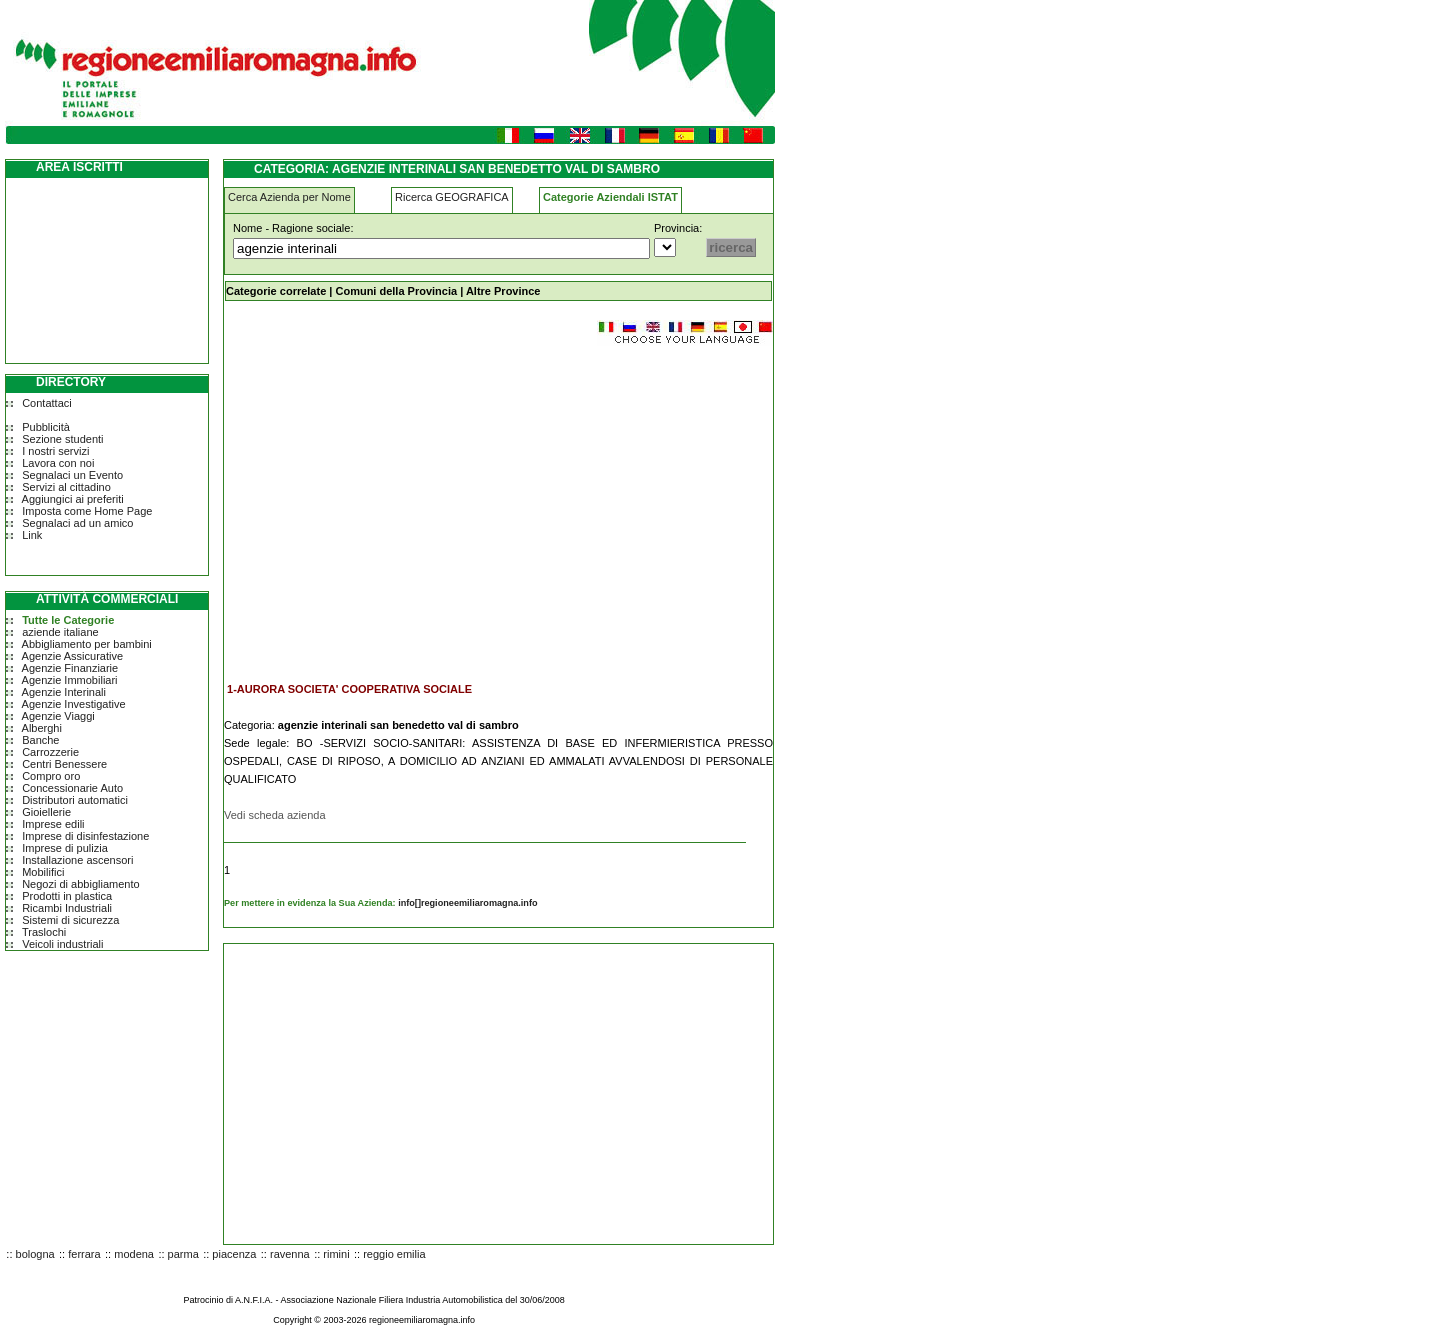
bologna (35, 1254)
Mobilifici (43, 872)
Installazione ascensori (77, 860)
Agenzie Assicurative (73, 656)
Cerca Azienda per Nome (289, 197)
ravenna (290, 1254)
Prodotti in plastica (67, 896)
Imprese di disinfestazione (85, 836)
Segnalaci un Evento (72, 475)
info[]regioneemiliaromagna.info (467, 903)
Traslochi (44, 932)
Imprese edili (53, 824)
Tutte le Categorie (68, 620)
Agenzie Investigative (74, 704)
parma (183, 1254)
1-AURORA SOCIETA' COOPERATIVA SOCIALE (349, 689)
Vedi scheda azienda (275, 815)
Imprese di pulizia (65, 848)
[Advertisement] (392, 504)
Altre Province (503, 291)
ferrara (84, 1254)
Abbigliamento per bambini (87, 644)
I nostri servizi (55, 451)
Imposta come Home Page (87, 511)
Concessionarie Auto (72, 788)
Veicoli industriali (62, 944)
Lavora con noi (58, 463)
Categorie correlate (276, 291)
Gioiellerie (46, 812)
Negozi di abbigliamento (80, 884)
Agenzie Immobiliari (70, 680)
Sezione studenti (62, 439)
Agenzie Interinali (64, 692)
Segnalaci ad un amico (77, 523)
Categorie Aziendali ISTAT (610, 197)
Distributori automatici (75, 800)
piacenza (234, 1254)
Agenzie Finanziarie (70, 668)
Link (32, 535)
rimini (336, 1254)
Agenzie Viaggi (58, 716)
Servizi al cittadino (66, 487)
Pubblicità (46, 427)
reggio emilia (394, 1254)
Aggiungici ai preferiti (73, 499)
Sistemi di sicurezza (70, 920)
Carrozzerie (50, 752)
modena (134, 1254)
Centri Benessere (64, 764)
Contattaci (47, 403)
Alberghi (42, 728)
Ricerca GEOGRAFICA (452, 197)
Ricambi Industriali (67, 908)
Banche (40, 740)
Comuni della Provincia (396, 291)
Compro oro (51, 776)
